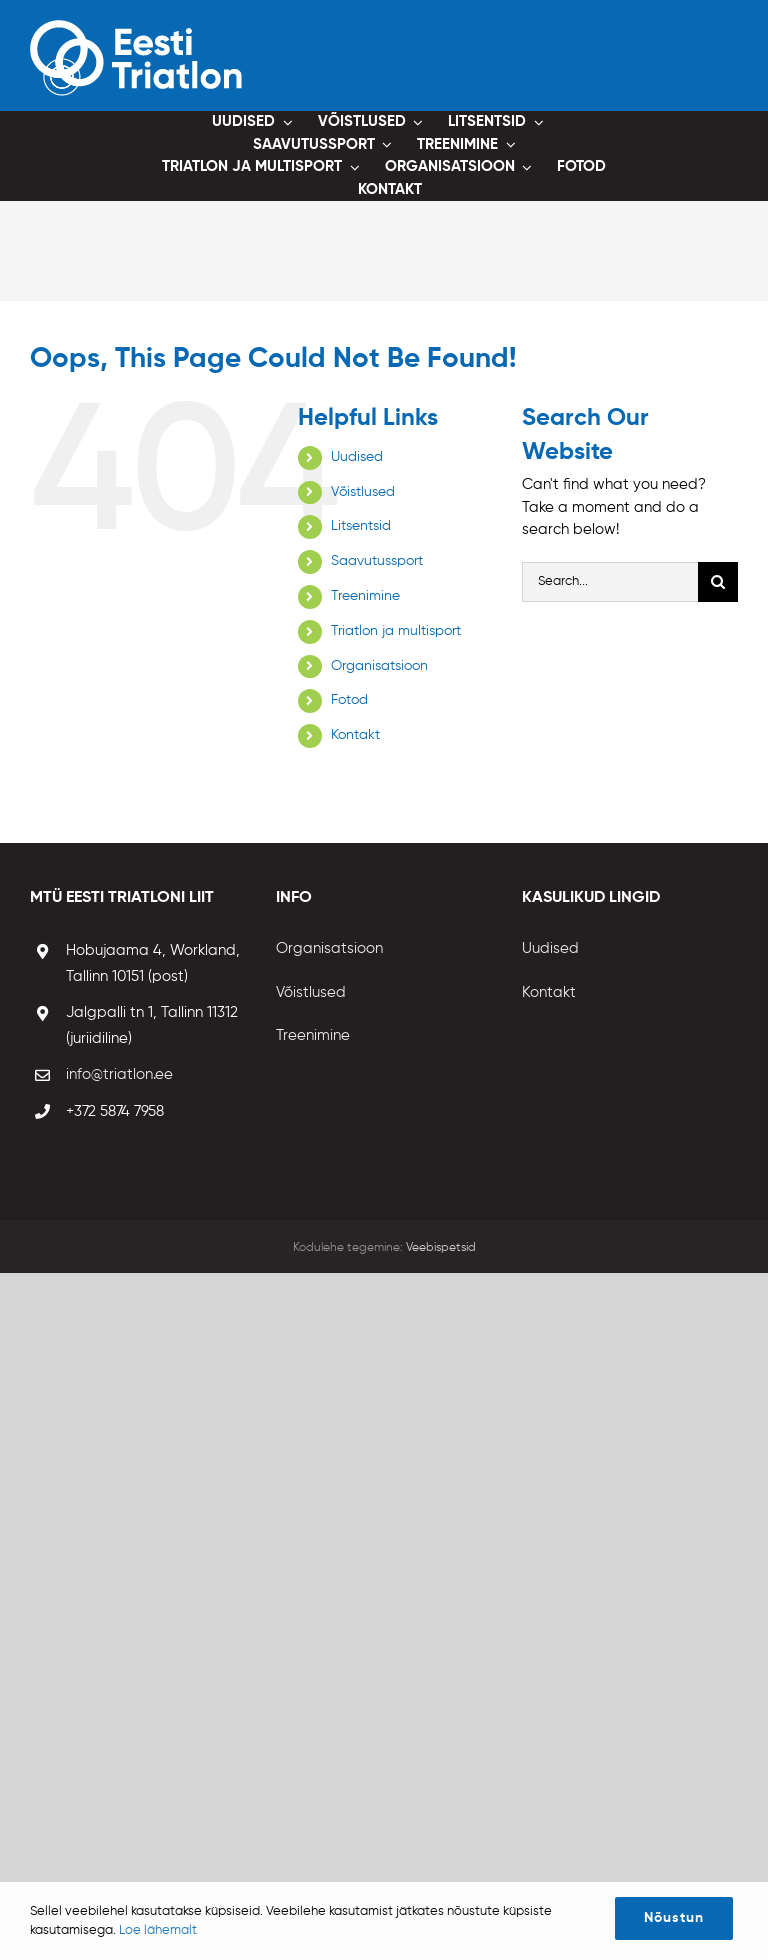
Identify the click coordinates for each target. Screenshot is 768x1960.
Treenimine (365, 596)
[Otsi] (718, 582)
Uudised (357, 457)
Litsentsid (361, 526)
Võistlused (363, 492)
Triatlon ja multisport (396, 631)
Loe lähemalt (158, 1930)
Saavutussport (377, 561)
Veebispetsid (441, 1248)
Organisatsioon (379, 666)
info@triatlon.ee (119, 1074)
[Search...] (610, 582)
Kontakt (355, 735)
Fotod (349, 700)
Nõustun (674, 1918)
